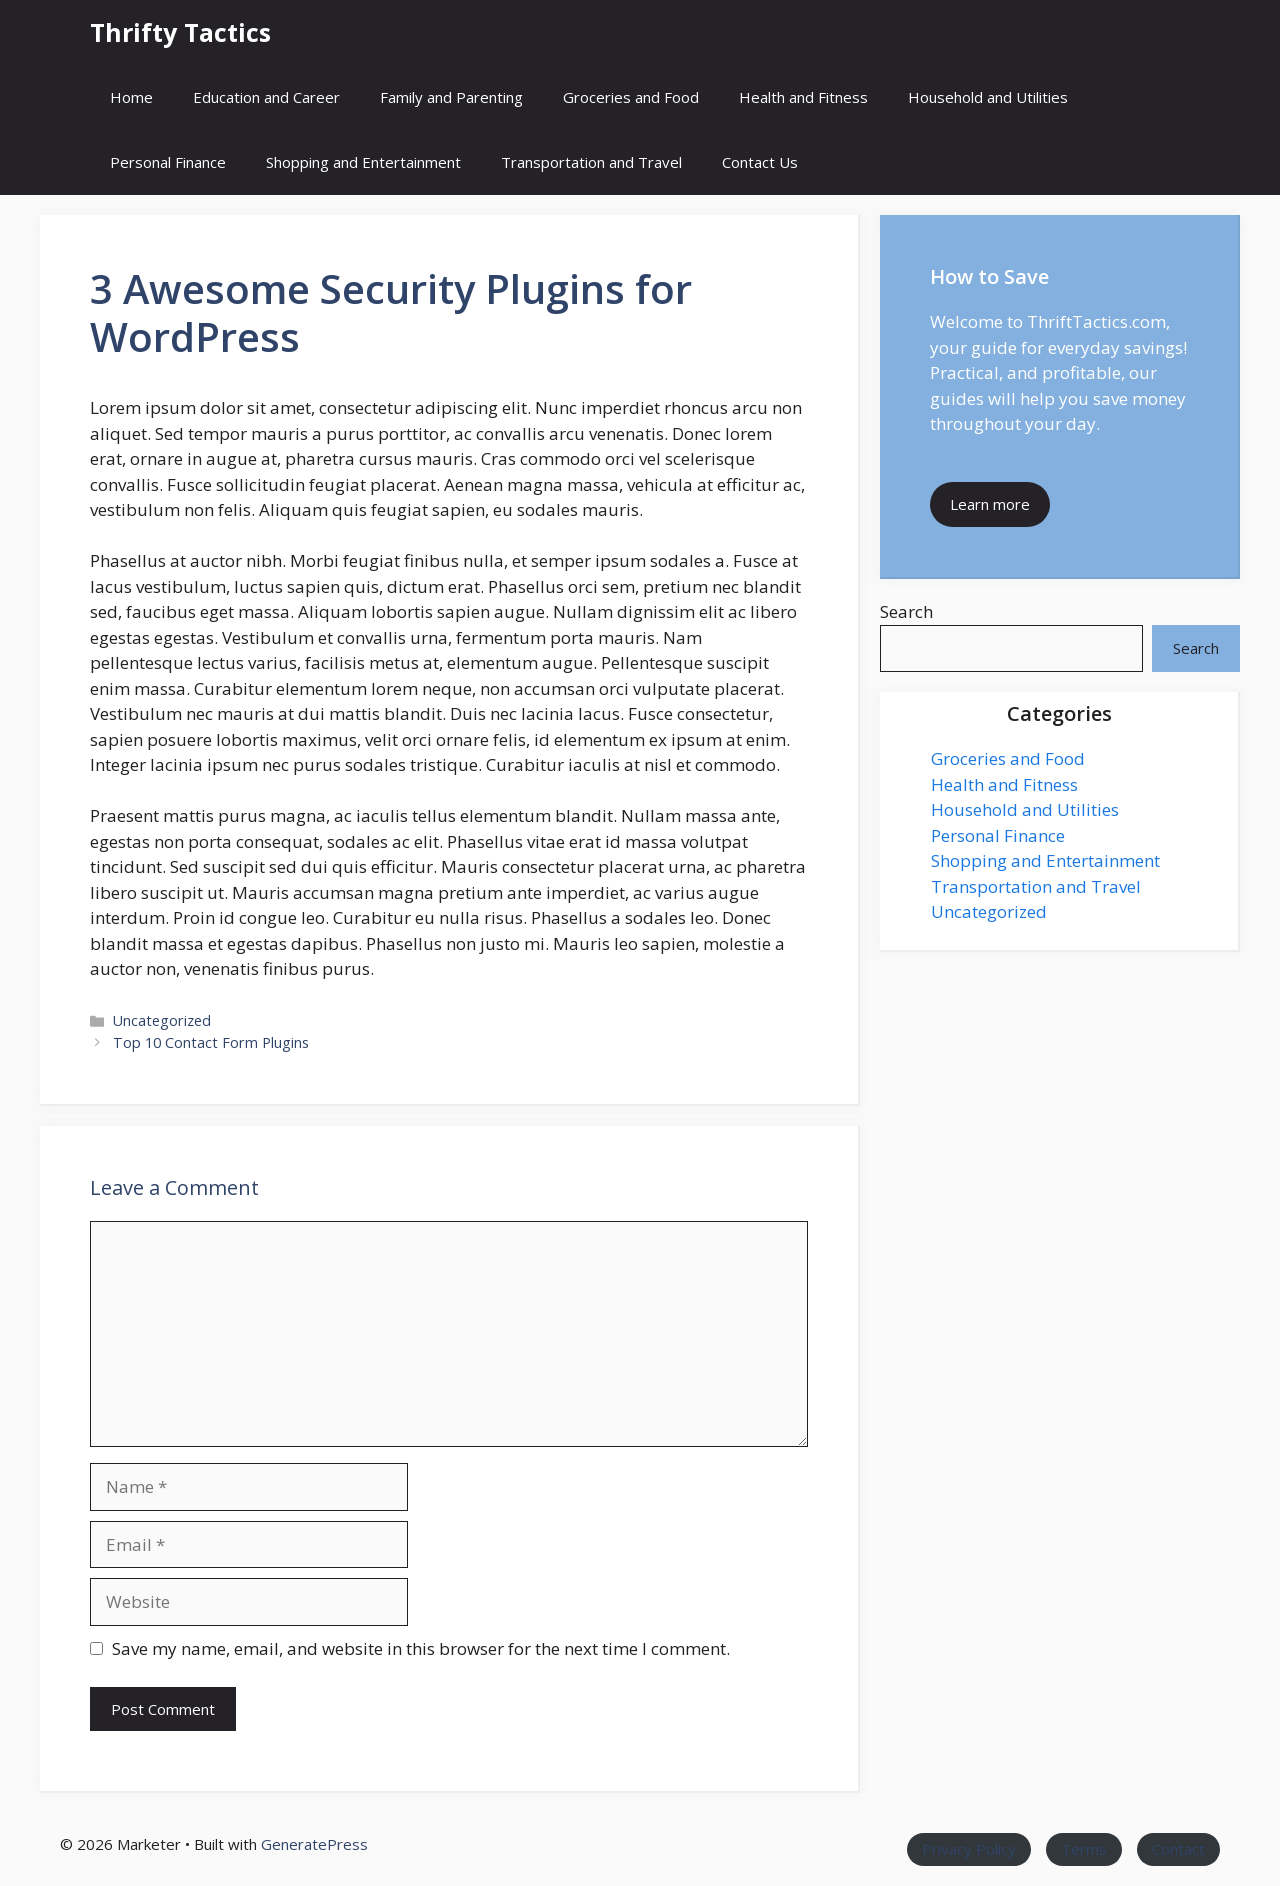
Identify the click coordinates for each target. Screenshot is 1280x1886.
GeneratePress (314, 1844)
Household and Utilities (988, 97)
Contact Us (760, 162)
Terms (1084, 1849)
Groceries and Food (631, 97)
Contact (1178, 1849)
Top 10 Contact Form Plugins (211, 1042)
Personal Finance (168, 162)
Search (906, 611)
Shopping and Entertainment (363, 162)
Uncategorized (162, 1020)
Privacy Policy (969, 1849)
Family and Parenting (451, 97)
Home (131, 97)
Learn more (990, 504)
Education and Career (266, 97)
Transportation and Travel (591, 162)
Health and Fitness (803, 97)
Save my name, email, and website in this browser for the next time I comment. (421, 1648)
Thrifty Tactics (180, 32)
